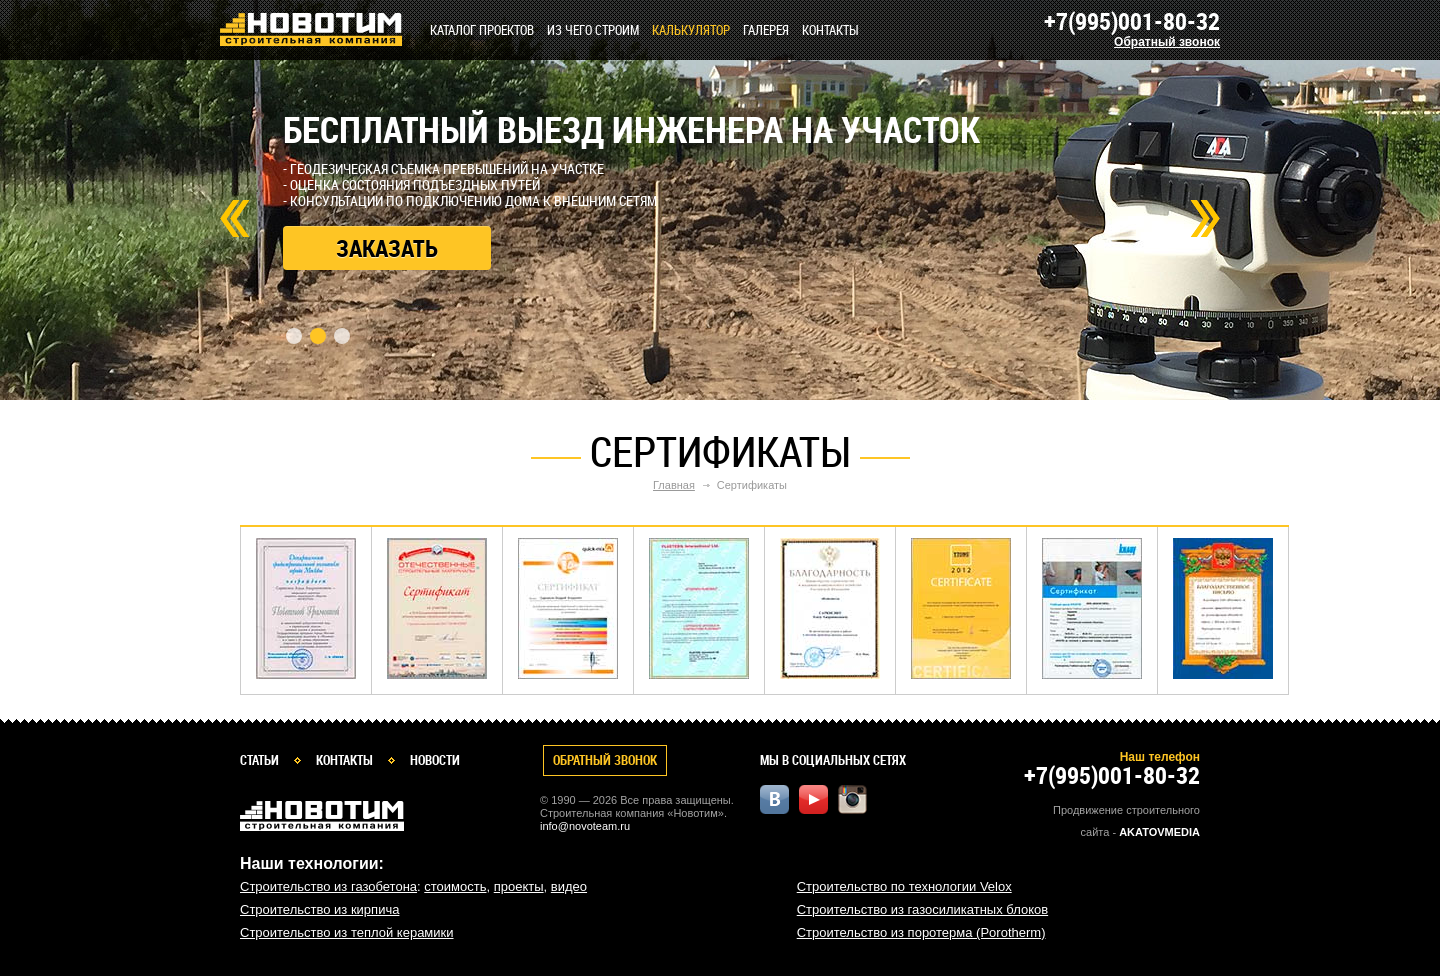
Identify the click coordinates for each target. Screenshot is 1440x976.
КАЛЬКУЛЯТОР (691, 30)
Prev (235, 218)
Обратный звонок (1167, 42)
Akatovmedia (1159, 832)
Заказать (387, 248)
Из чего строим (593, 30)
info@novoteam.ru (585, 826)
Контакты (830, 30)
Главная (674, 485)
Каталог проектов (482, 30)
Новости (435, 760)
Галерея (766, 30)
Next (1205, 218)
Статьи (259, 760)
